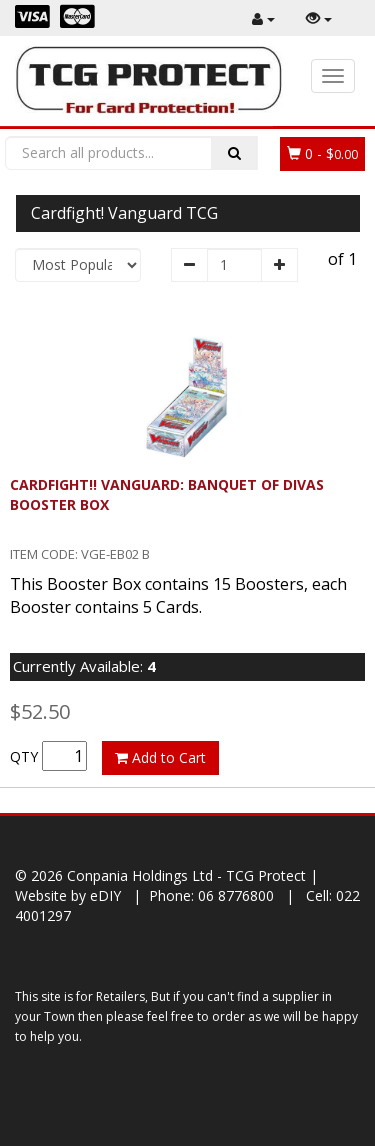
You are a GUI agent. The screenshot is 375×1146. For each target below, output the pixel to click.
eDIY (105, 895)
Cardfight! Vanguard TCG (124, 213)
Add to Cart (160, 757)
